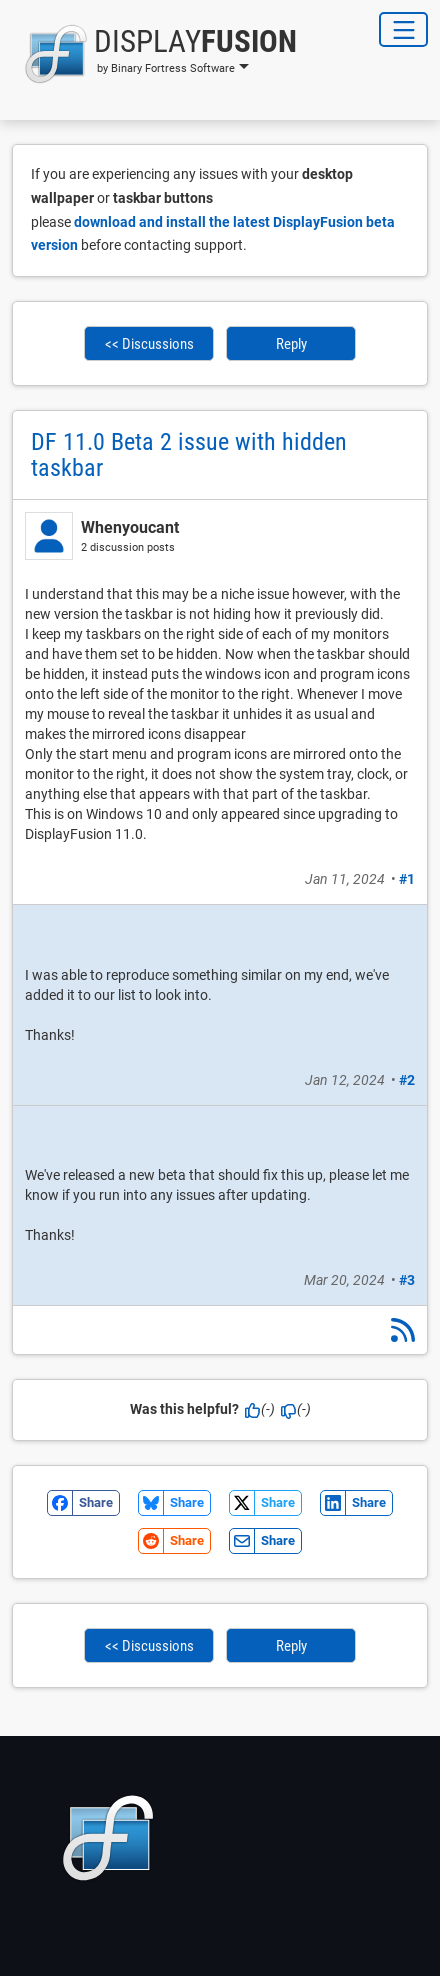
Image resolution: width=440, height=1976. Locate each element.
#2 (407, 1080)
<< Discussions (149, 344)
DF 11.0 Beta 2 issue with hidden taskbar (189, 455)
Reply (291, 344)
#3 (407, 1280)
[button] (154, 54)
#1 (407, 879)
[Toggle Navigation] (403, 29)
